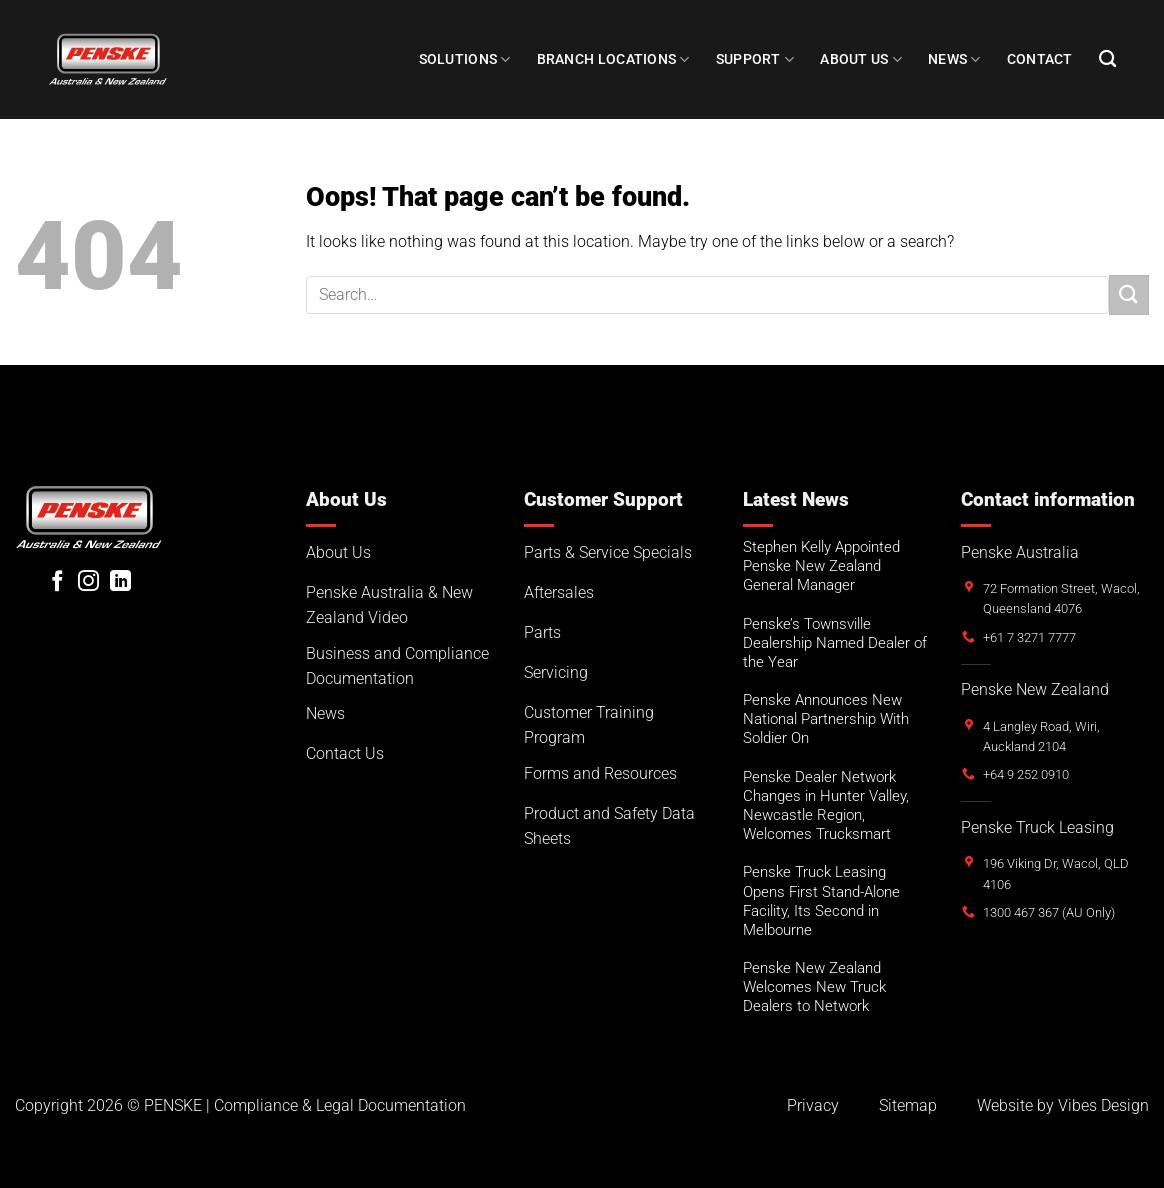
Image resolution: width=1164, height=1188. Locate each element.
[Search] (1107, 59)
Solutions (465, 59)
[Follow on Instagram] (88, 582)
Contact (1040, 59)
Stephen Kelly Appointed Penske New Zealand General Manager (821, 566)
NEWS (954, 59)
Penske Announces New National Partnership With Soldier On (826, 719)
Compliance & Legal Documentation (340, 1105)
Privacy (813, 1105)
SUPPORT (755, 59)
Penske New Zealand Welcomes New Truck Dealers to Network (814, 987)
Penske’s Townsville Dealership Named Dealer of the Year (835, 643)
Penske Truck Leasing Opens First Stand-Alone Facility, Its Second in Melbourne (821, 900)
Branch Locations (613, 59)
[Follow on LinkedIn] (120, 582)
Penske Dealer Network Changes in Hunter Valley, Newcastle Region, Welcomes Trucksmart (826, 805)
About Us (861, 59)
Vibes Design (1103, 1105)
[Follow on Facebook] (57, 582)
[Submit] (1129, 294)
